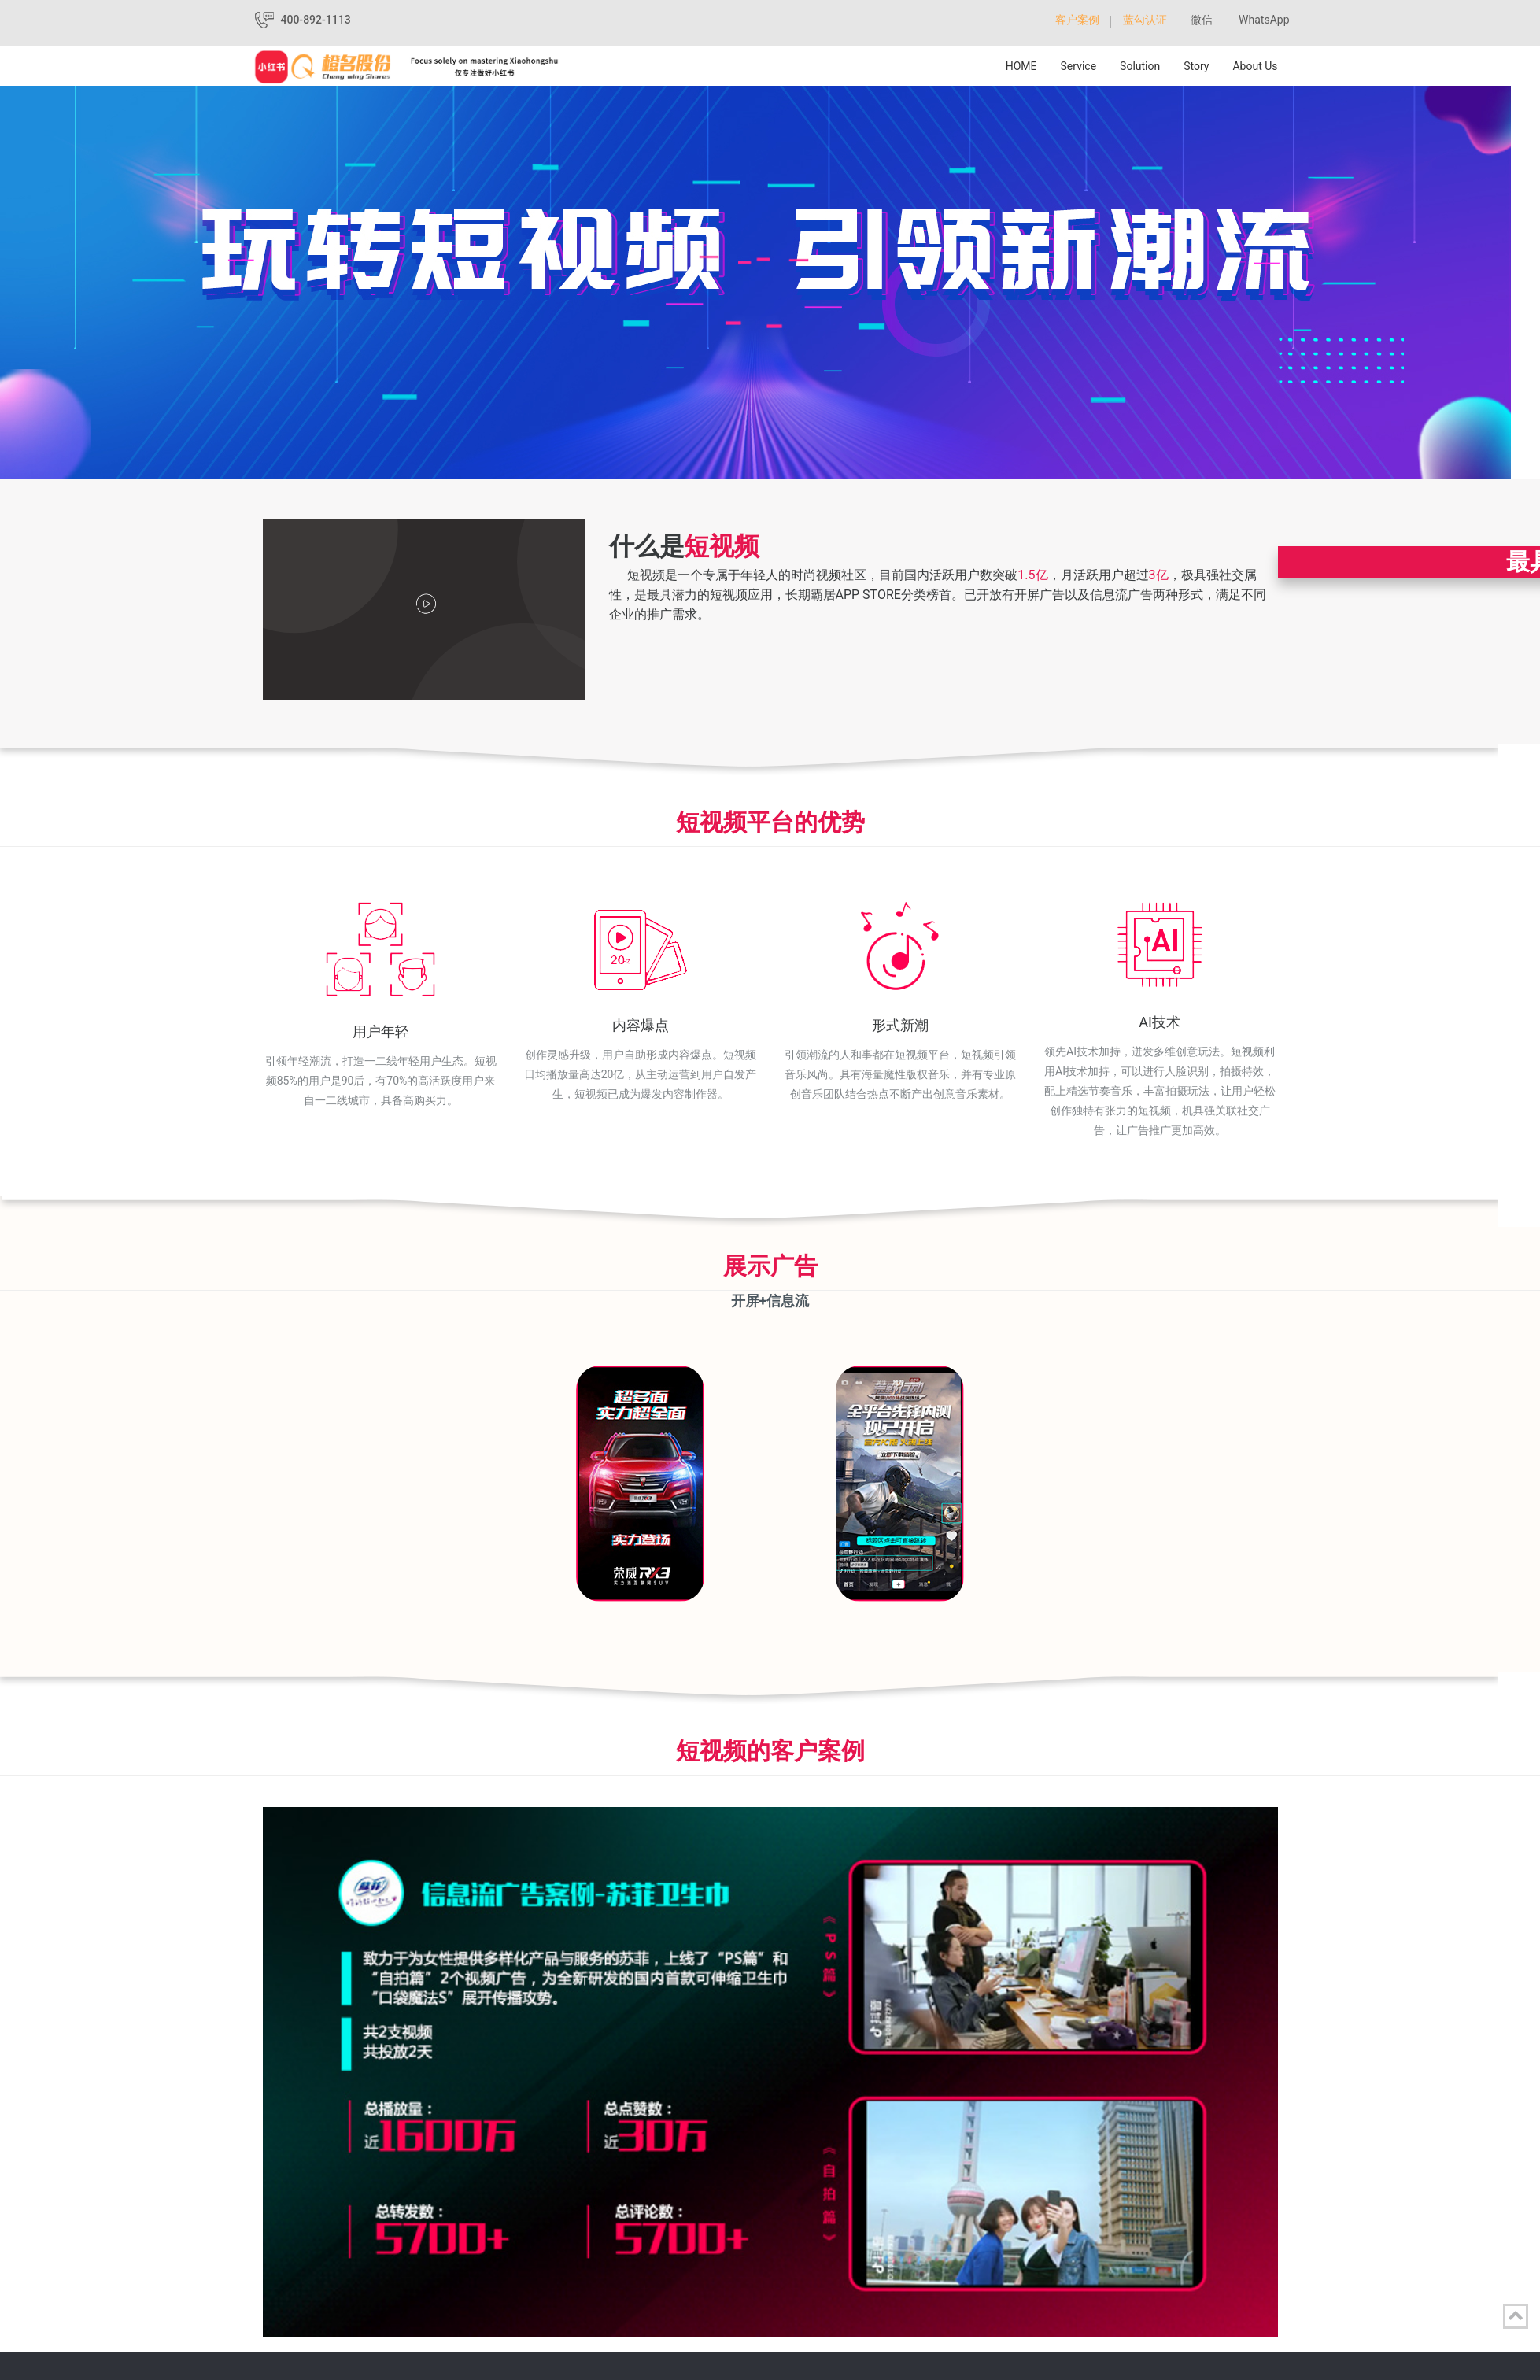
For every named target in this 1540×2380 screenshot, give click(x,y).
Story (1196, 66)
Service (1079, 66)
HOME (1021, 66)
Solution (1140, 66)
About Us (1254, 66)
